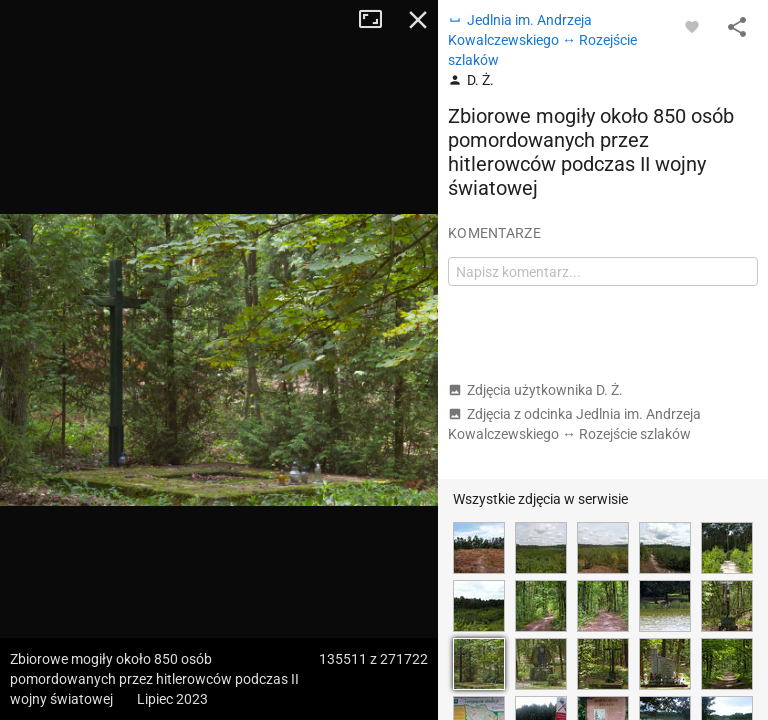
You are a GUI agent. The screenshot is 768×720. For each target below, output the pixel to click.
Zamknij (418, 20)
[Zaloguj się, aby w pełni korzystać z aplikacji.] (692, 26)
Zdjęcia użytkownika (535, 390)
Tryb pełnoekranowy (378, 20)
